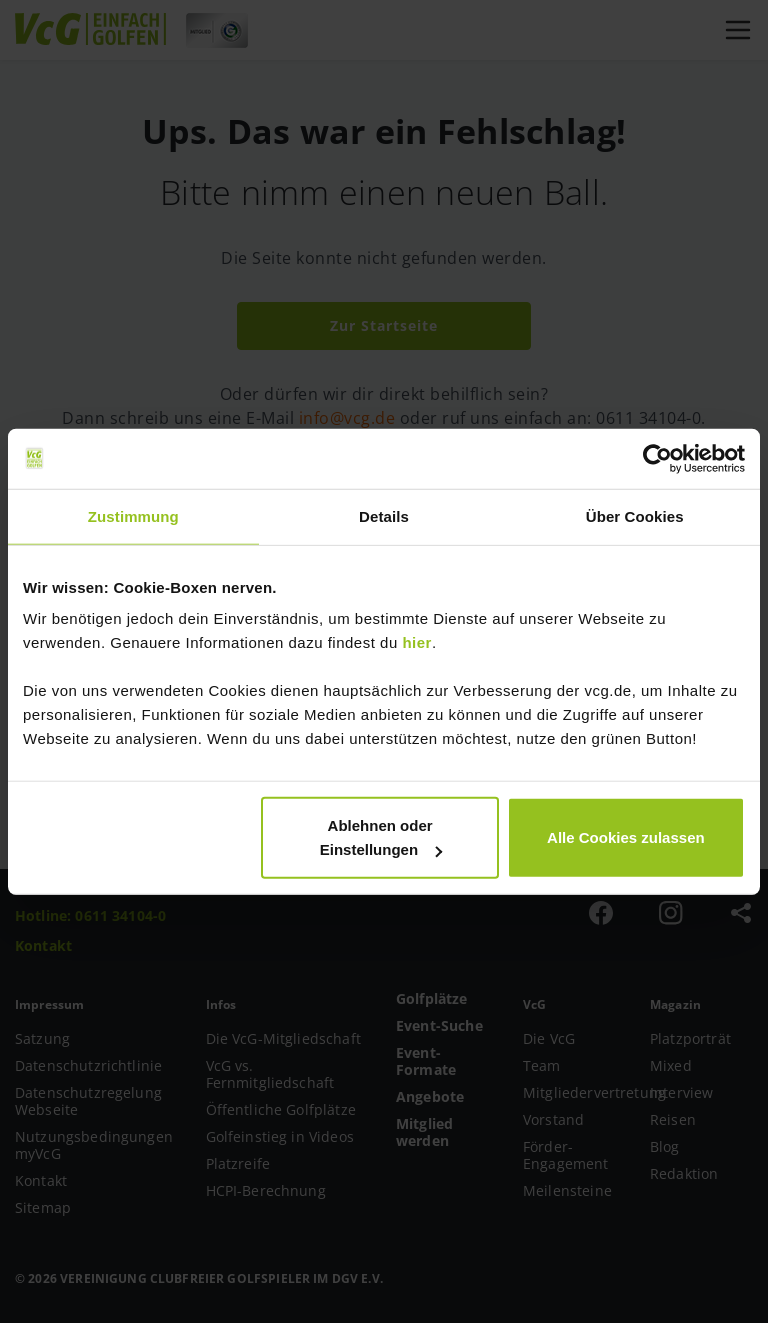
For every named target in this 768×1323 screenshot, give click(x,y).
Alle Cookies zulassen (626, 837)
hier (417, 642)
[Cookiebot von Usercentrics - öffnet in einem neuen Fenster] (657, 458)
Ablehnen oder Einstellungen (381, 837)
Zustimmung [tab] (133, 515)
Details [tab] (384, 515)
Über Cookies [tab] (635, 515)
